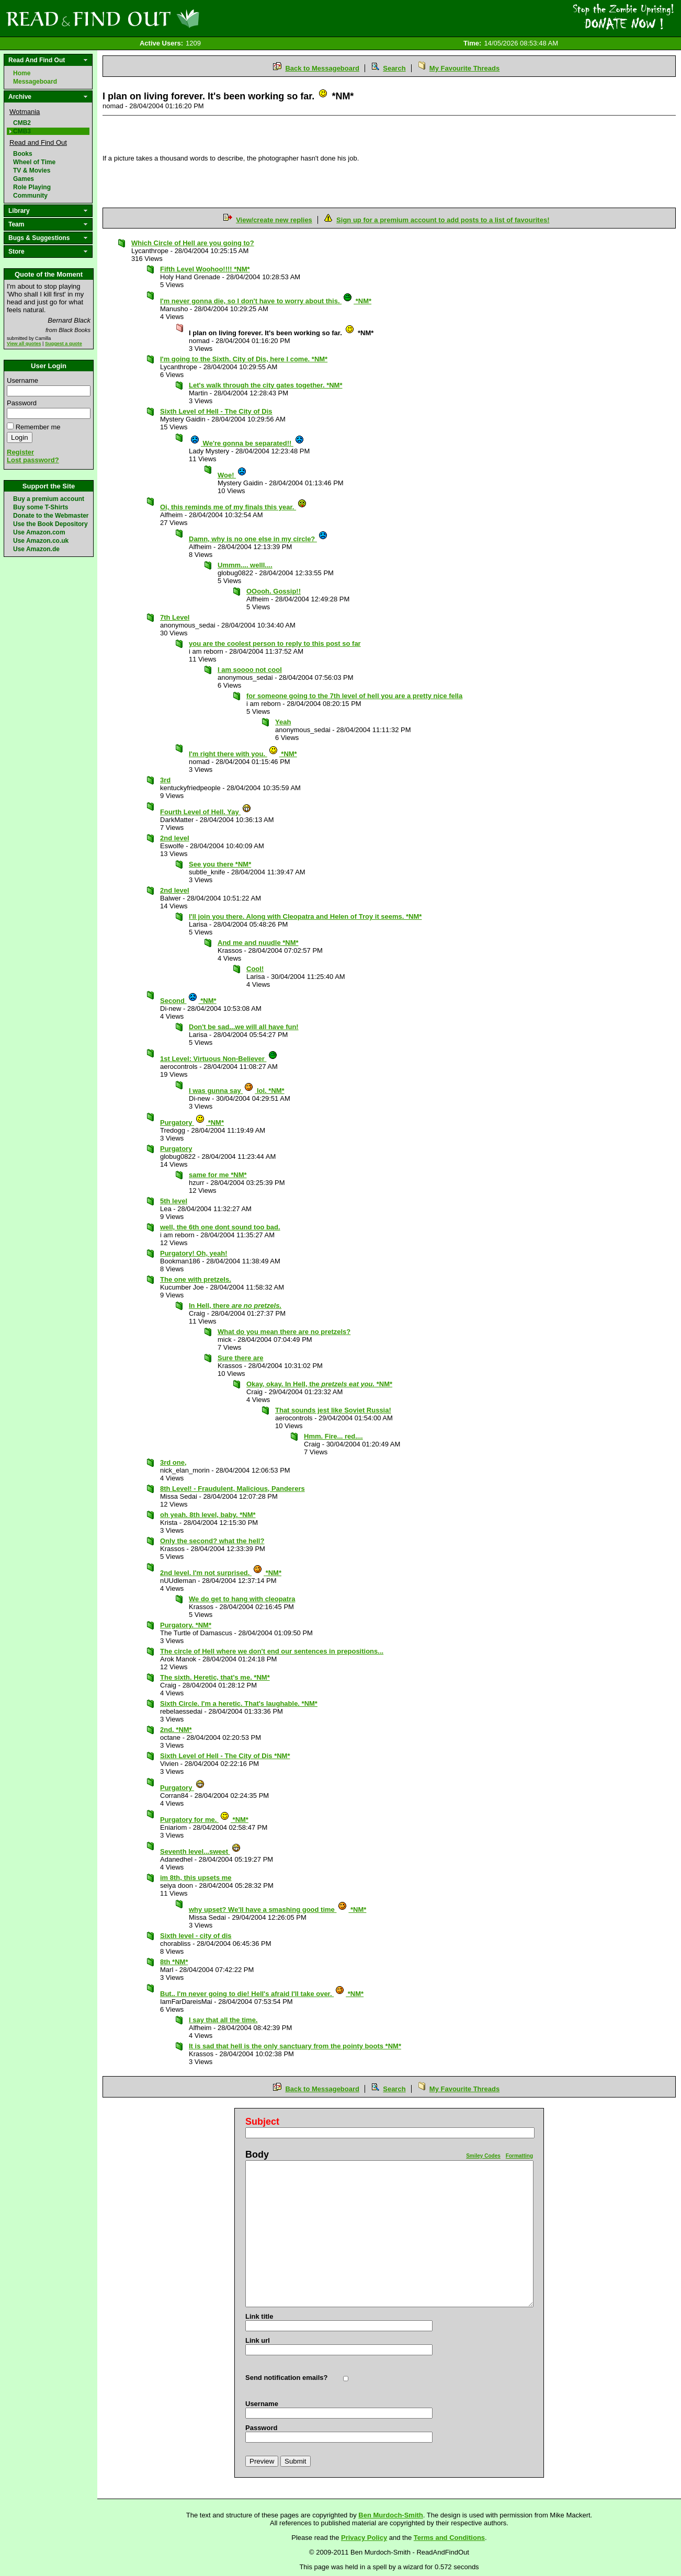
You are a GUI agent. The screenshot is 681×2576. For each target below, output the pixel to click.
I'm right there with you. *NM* (243, 754)
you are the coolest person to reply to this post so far (275, 643)
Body (257, 2154)
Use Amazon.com (39, 532)
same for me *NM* (218, 1175)
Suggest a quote (63, 343)
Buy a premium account (48, 499)
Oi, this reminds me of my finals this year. (233, 507)
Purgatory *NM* (192, 1122)
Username (22, 380)
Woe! (232, 475)
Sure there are (240, 1358)
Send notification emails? (286, 2377)
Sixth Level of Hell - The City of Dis (216, 411)
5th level (173, 1201)
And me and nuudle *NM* (258, 943)
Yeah (283, 722)
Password (22, 403)
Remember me (38, 427)
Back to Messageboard (322, 68)
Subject (262, 2121)
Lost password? (33, 460)
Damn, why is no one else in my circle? (258, 539)
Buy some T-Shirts (40, 507)
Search (394, 68)
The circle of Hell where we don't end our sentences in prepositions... (271, 1651)
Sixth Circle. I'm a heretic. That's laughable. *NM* (238, 1703)
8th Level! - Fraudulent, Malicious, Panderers (232, 1488)
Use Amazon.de (36, 549)
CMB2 (22, 123)
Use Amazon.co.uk (41, 540)
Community (30, 195)
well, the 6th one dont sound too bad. (220, 1227)
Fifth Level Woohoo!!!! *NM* (205, 269)
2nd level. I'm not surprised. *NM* (220, 1573)
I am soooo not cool (250, 670)
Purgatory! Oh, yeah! (194, 1253)
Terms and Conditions (449, 2537)
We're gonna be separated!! (247, 443)
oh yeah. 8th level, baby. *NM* (208, 1515)
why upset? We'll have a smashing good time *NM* (277, 1909)
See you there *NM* (220, 864)
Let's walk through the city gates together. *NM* (265, 385)
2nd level (174, 838)
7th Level (174, 617)
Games (23, 179)
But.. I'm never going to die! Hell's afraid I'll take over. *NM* (262, 1994)
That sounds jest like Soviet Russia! (333, 1410)
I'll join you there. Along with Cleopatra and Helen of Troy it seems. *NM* (305, 916)
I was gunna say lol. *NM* (237, 1091)
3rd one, (173, 1462)
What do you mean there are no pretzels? (284, 1332)
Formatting (519, 2156)
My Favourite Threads (464, 68)
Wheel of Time (34, 162)
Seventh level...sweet (200, 1851)
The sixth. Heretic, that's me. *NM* (215, 1677)
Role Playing (32, 187)
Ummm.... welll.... (245, 565)
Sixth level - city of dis (196, 1936)
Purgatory (176, 1149)
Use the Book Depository (50, 524)
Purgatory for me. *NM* (204, 1819)
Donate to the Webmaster (50, 515)
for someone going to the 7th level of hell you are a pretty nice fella (354, 696)
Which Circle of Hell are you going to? (192, 243)
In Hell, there (235, 1305)
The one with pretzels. (195, 1279)
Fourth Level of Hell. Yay (206, 812)
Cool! (255, 969)
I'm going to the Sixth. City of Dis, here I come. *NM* (243, 359)
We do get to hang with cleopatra (242, 1599)
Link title (259, 2316)
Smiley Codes (483, 2156)
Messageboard (35, 81)
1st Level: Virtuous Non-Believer (219, 1059)
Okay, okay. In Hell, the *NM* (319, 1384)
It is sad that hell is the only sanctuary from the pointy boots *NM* (295, 2046)
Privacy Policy (364, 2537)
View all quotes (24, 343)
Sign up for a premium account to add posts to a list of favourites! (442, 220)
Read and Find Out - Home (157, 18)
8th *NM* (174, 1962)
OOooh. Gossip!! (273, 591)
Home (21, 73)
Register (20, 452)
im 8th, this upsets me (196, 1878)
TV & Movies (31, 170)
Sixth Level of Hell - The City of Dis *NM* (225, 1756)
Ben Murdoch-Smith (390, 2515)
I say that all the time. (223, 2020)
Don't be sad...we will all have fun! (244, 1027)
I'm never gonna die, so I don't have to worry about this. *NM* (265, 301)
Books (22, 153)
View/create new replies (274, 220)
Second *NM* (188, 1001)
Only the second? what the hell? (212, 1541)
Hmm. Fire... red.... (333, 1436)
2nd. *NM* (176, 1730)
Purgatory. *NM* (185, 1625)
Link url (257, 2340)
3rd (165, 780)
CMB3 (22, 131)
